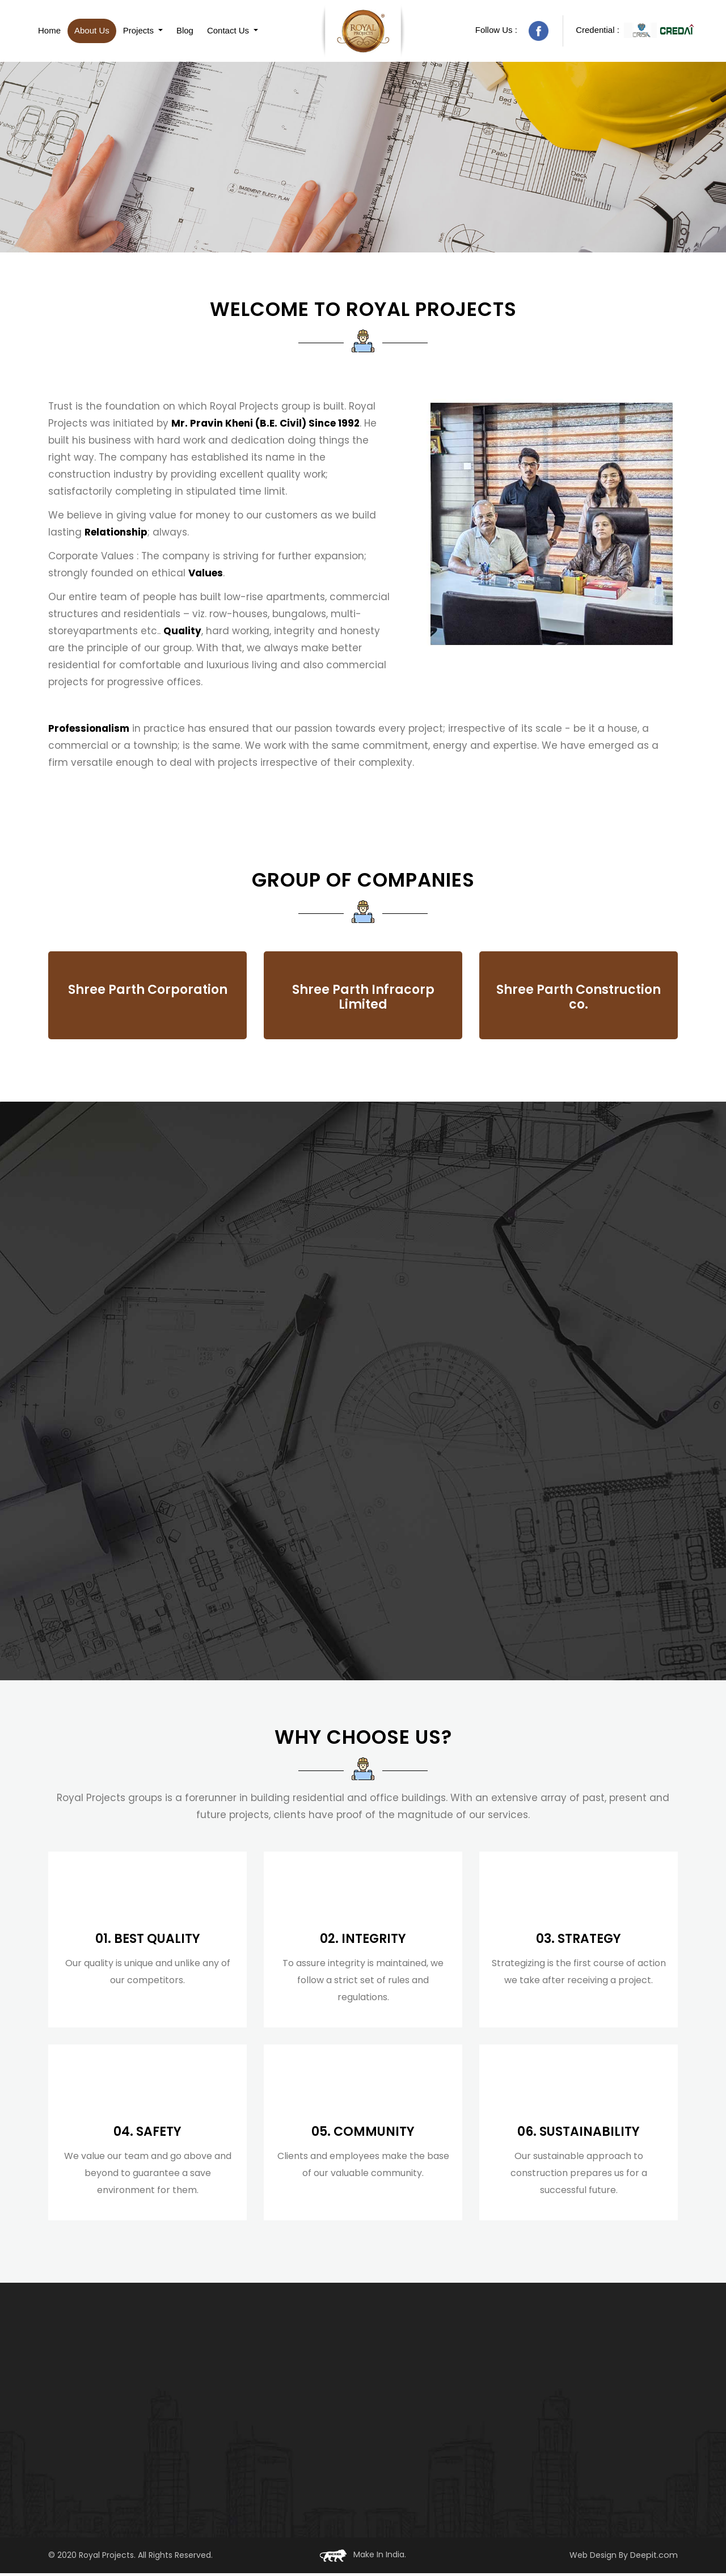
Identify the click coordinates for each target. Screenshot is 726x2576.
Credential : (635, 32)
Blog (184, 32)
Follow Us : (511, 33)
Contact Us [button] (229, 32)
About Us (91, 32)
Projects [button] (139, 32)
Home (49, 32)
